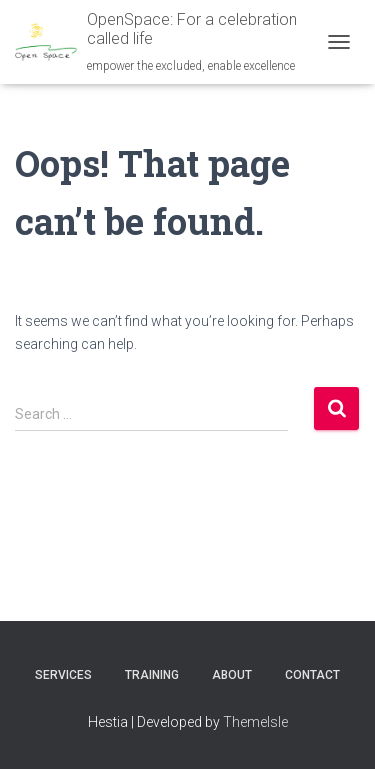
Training (152, 675)
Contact (312, 675)
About (232, 675)
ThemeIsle (255, 722)
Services (63, 675)
